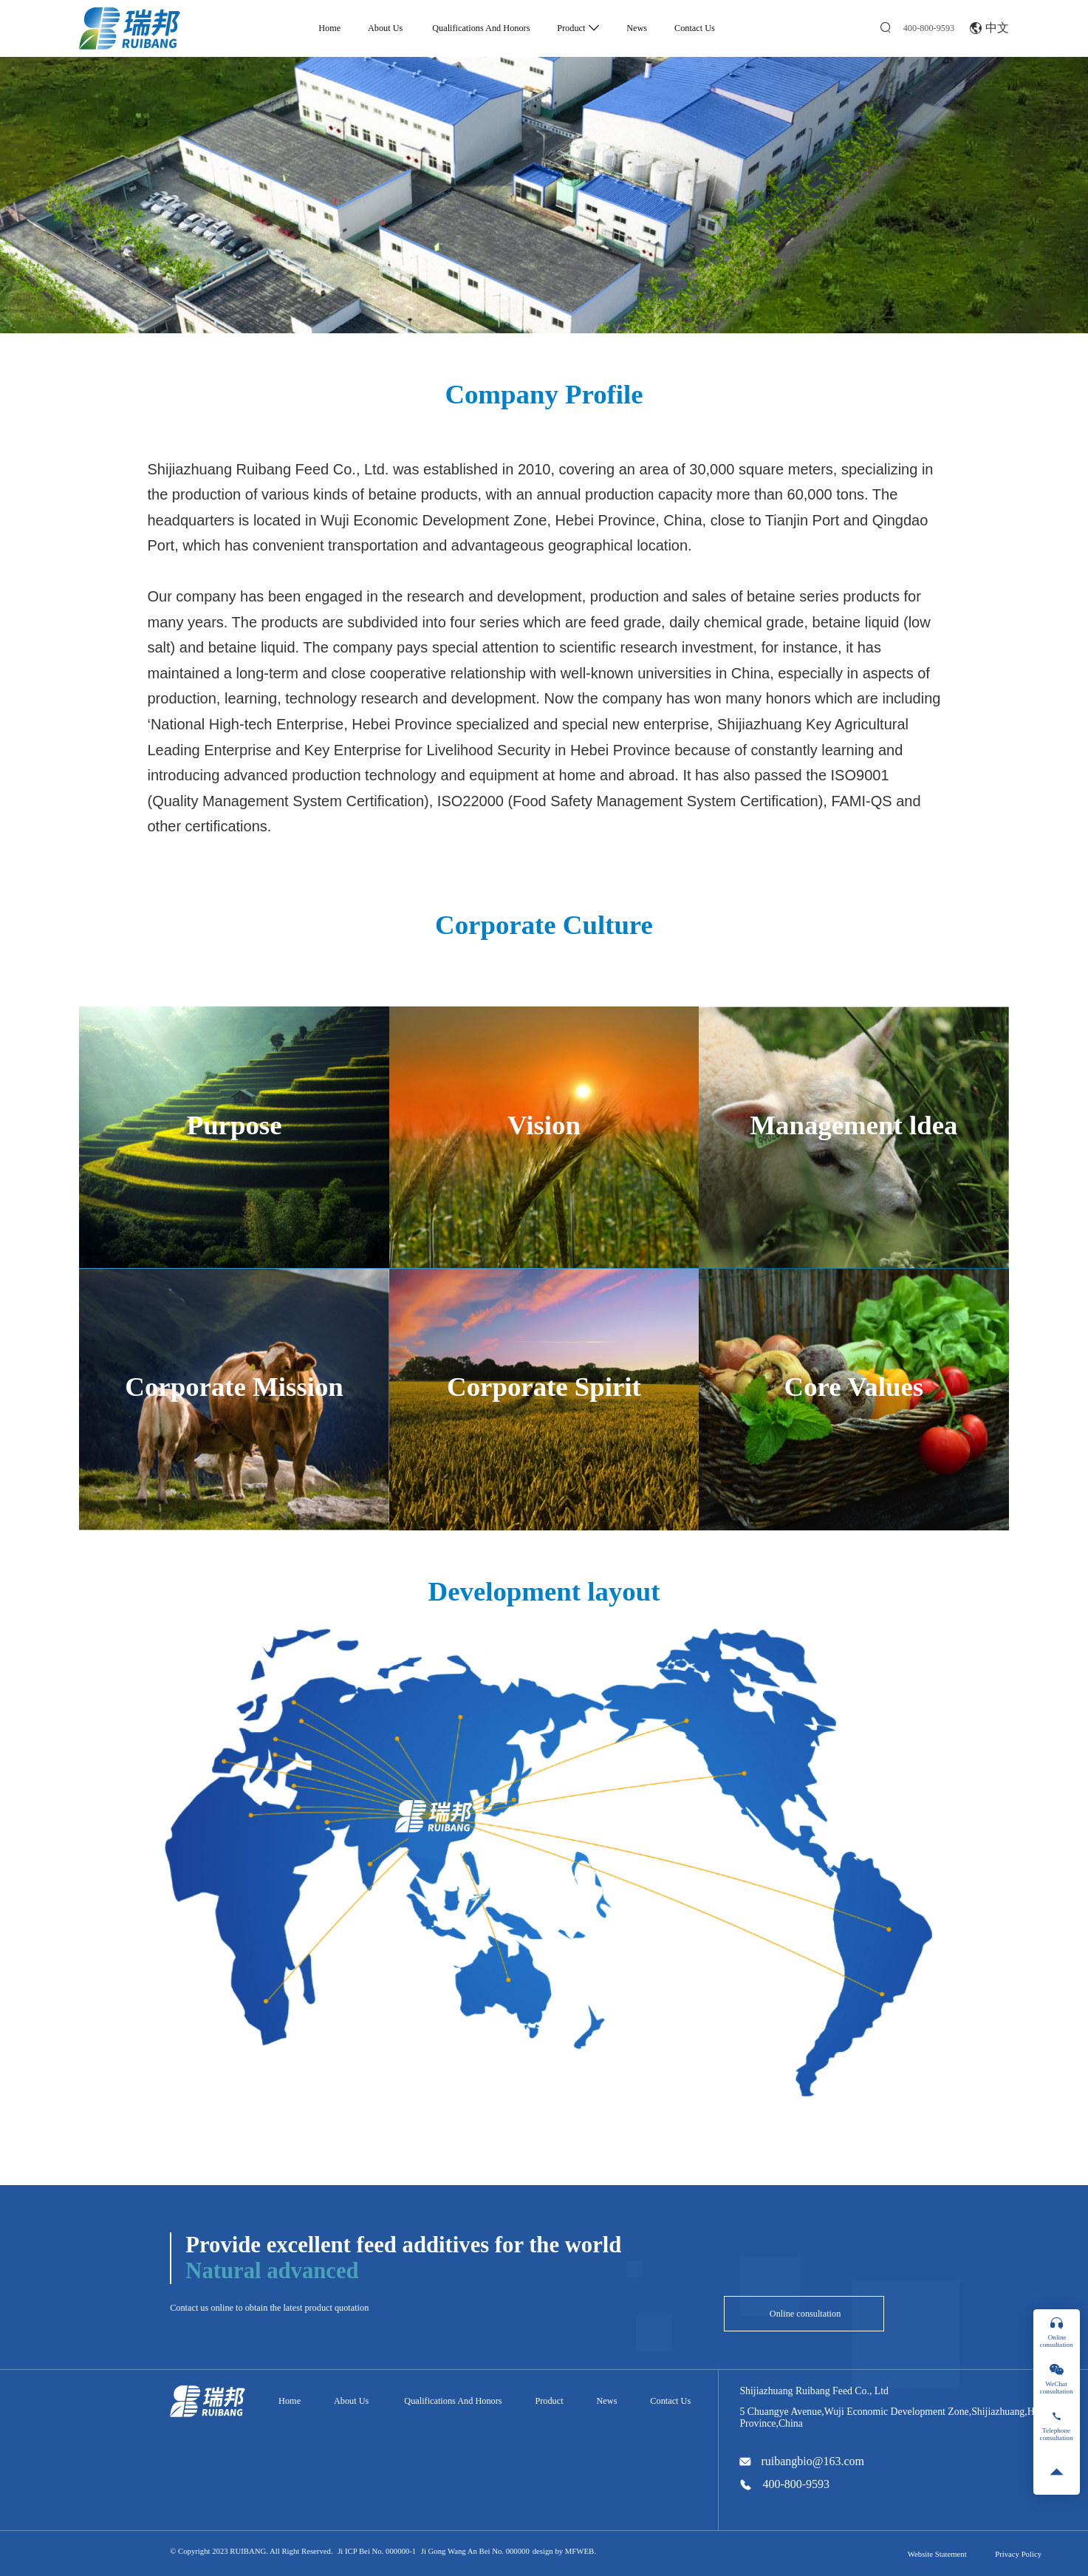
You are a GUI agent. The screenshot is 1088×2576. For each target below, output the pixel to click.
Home (329, 28)
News (636, 28)
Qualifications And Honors (480, 28)
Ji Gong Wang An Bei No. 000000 (475, 2550)
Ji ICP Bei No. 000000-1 (377, 2550)
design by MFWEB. (564, 2550)
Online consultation (804, 2313)
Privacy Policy (1018, 2553)
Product (578, 28)
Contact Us (694, 28)
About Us (385, 28)
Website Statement (937, 2553)
